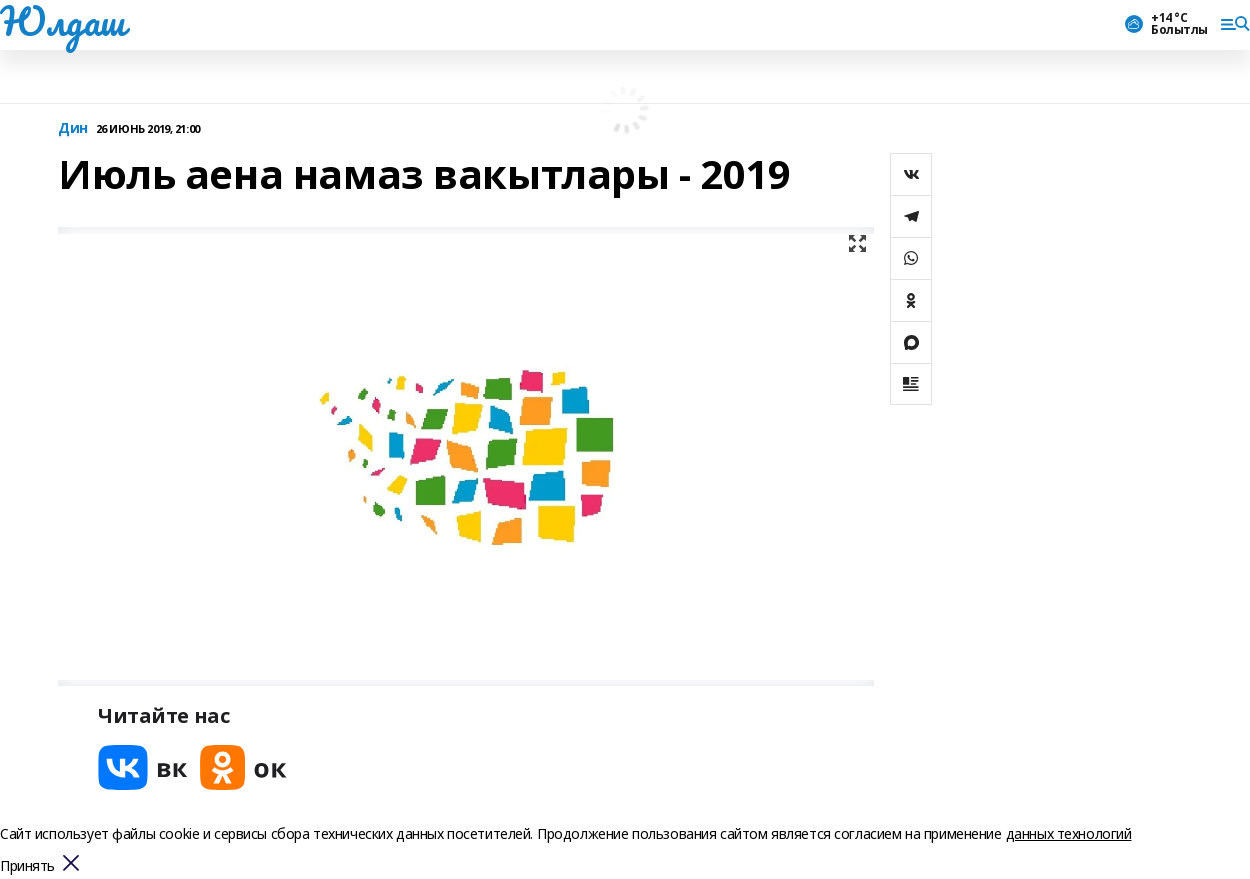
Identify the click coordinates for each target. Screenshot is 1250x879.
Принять (27, 866)
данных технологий (1069, 833)
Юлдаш (62, 21)
